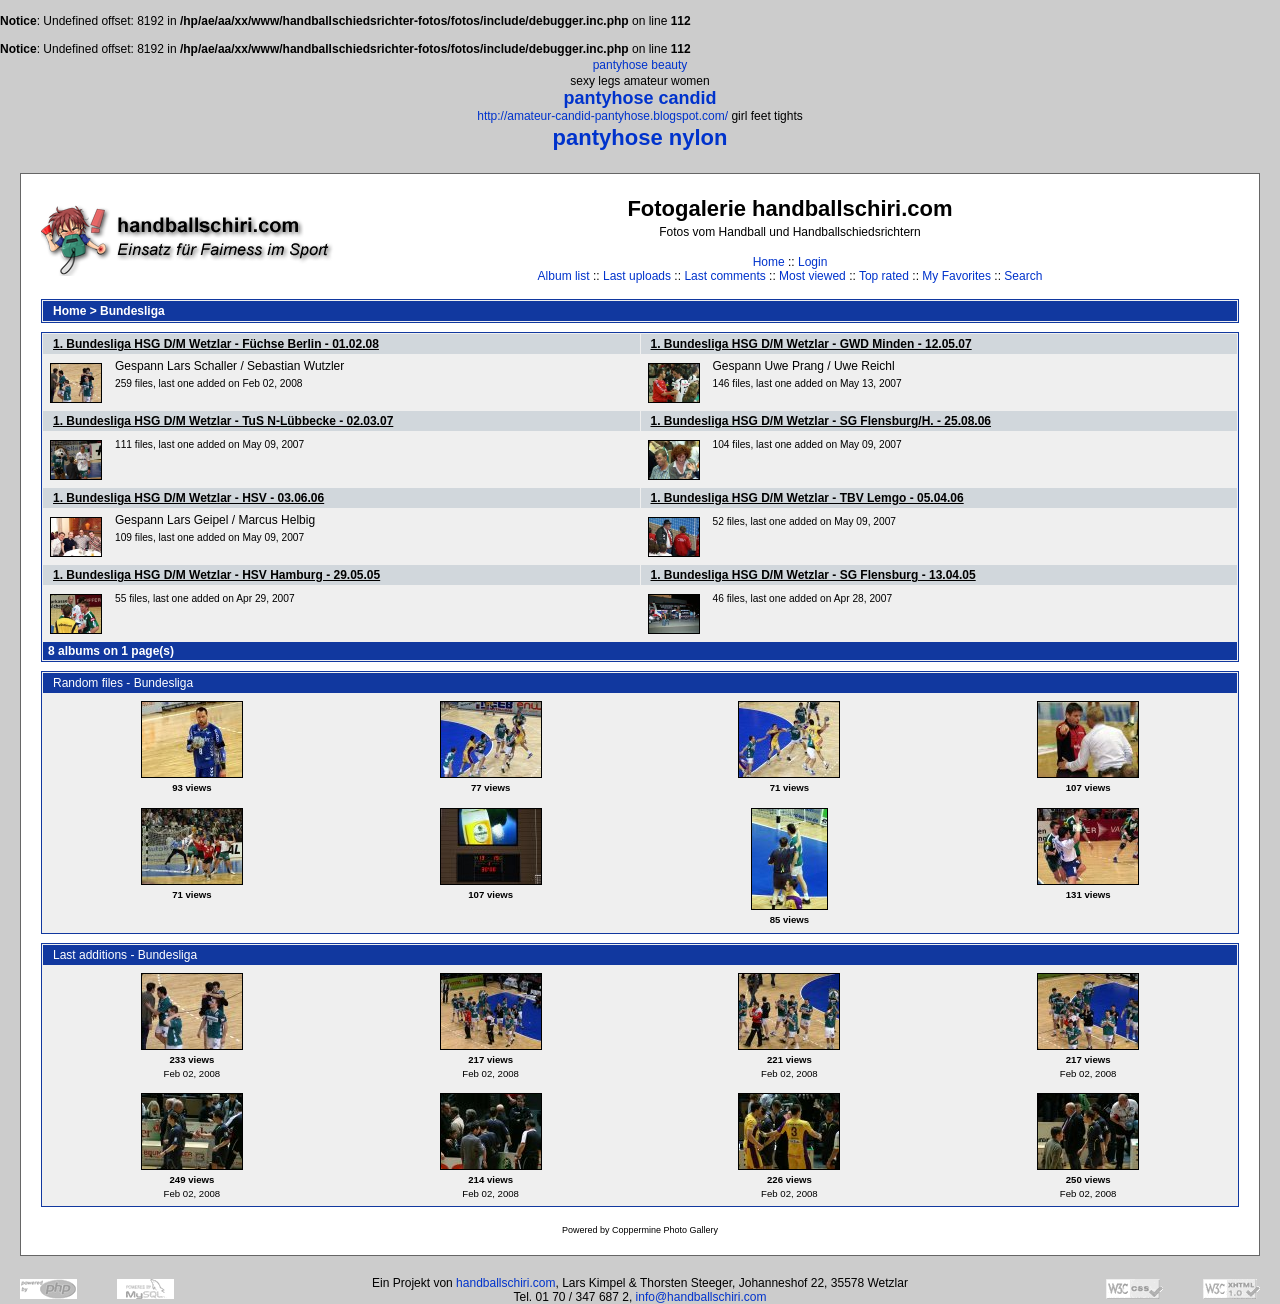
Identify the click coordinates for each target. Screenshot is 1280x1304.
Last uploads (637, 276)
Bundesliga (132, 311)
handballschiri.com (505, 1283)
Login (812, 262)
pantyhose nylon (640, 137)
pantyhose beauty (640, 65)
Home (769, 262)
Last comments (724, 276)
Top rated (884, 276)
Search (1023, 276)
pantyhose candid (639, 98)
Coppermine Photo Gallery (665, 1230)
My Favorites (956, 276)
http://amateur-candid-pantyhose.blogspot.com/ (602, 116)
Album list (564, 276)
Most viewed (812, 276)
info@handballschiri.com (701, 1297)
